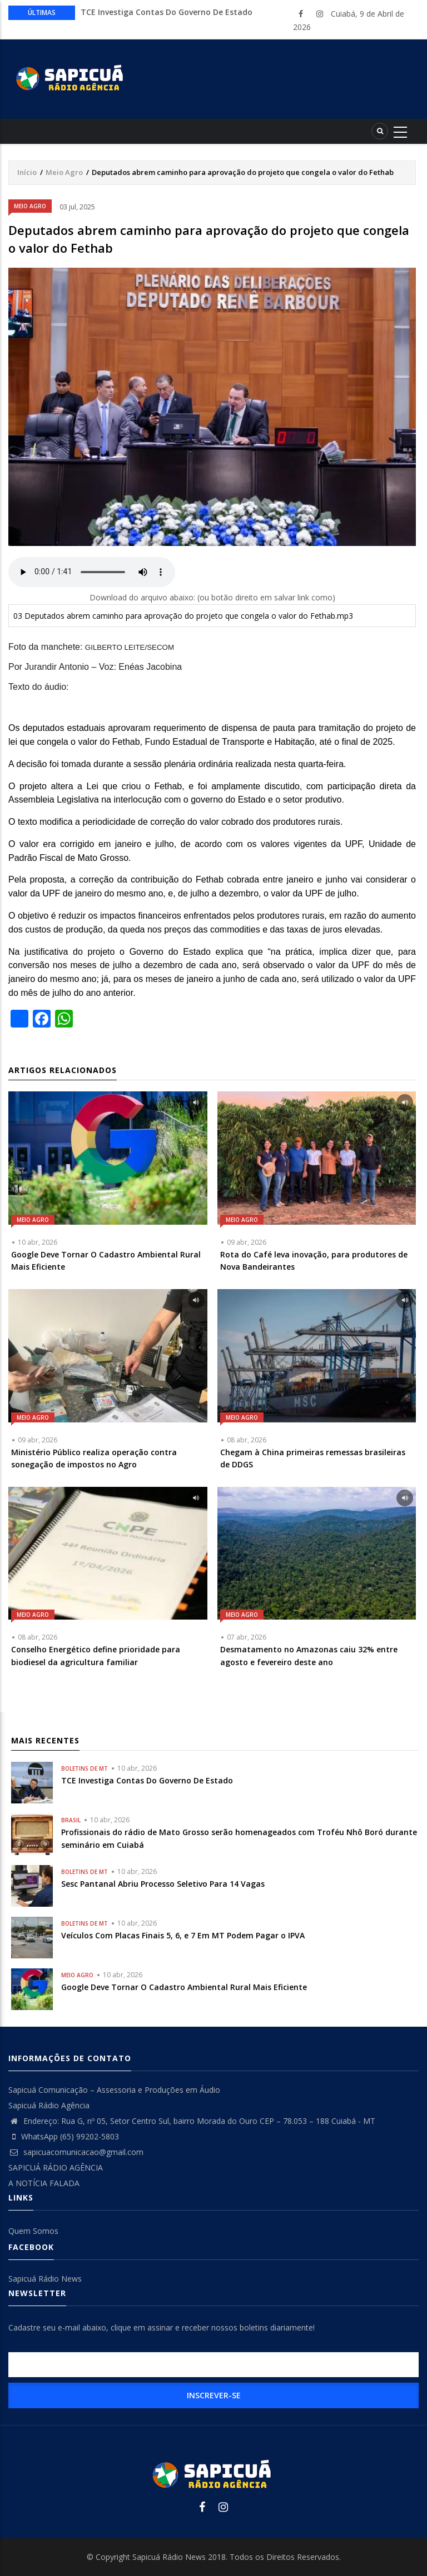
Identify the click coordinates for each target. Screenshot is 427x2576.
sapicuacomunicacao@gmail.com (75, 2152)
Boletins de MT (84, 1768)
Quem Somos (33, 2231)
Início (27, 172)
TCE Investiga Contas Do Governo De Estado (166, 12)
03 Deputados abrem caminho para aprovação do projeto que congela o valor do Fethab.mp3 (183, 615)
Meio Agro (64, 172)
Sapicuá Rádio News (45, 2278)
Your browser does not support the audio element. (91, 572)
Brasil (71, 1820)
